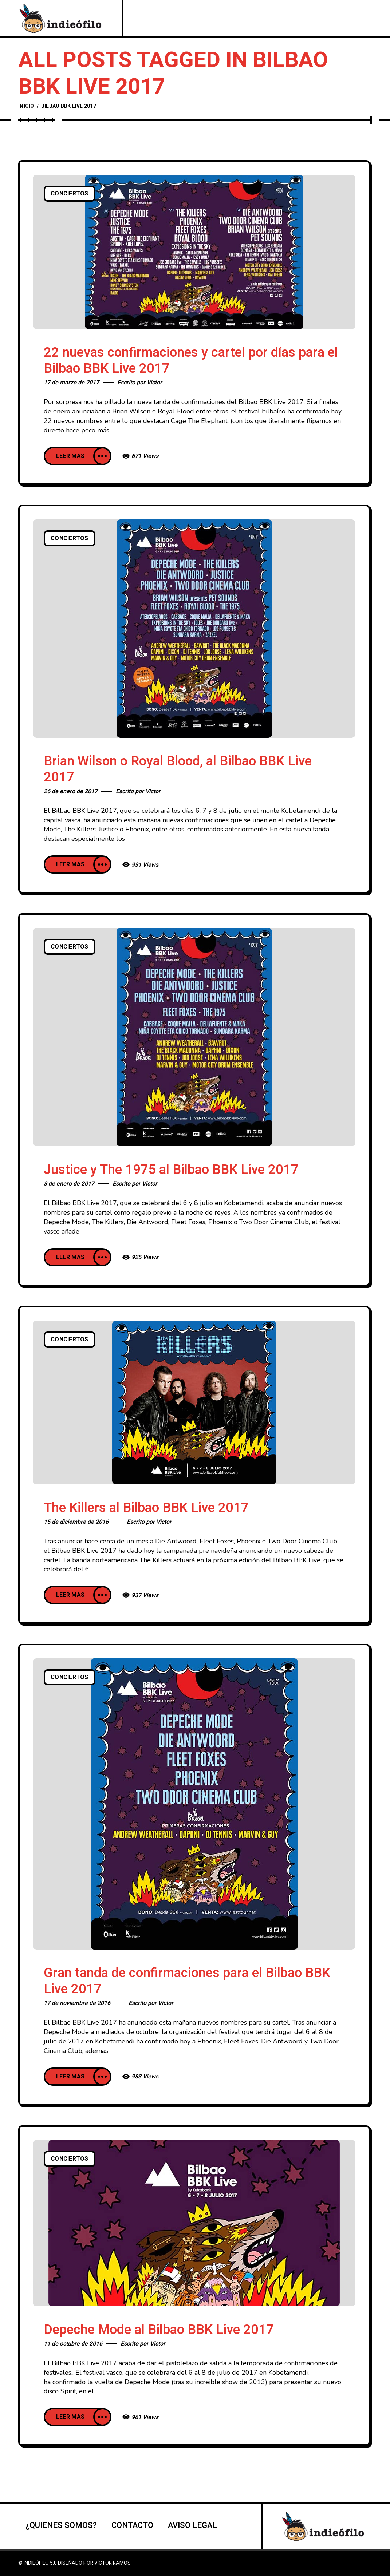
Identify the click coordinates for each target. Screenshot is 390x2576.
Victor (154, 382)
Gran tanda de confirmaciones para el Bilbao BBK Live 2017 (187, 1981)
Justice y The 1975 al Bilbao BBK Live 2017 (171, 1169)
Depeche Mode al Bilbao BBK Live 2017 (159, 2329)
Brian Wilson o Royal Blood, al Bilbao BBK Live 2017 (178, 769)
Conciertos (69, 193)
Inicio (26, 106)
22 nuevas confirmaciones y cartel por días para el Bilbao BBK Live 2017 (191, 360)
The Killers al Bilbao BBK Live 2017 (146, 1507)
